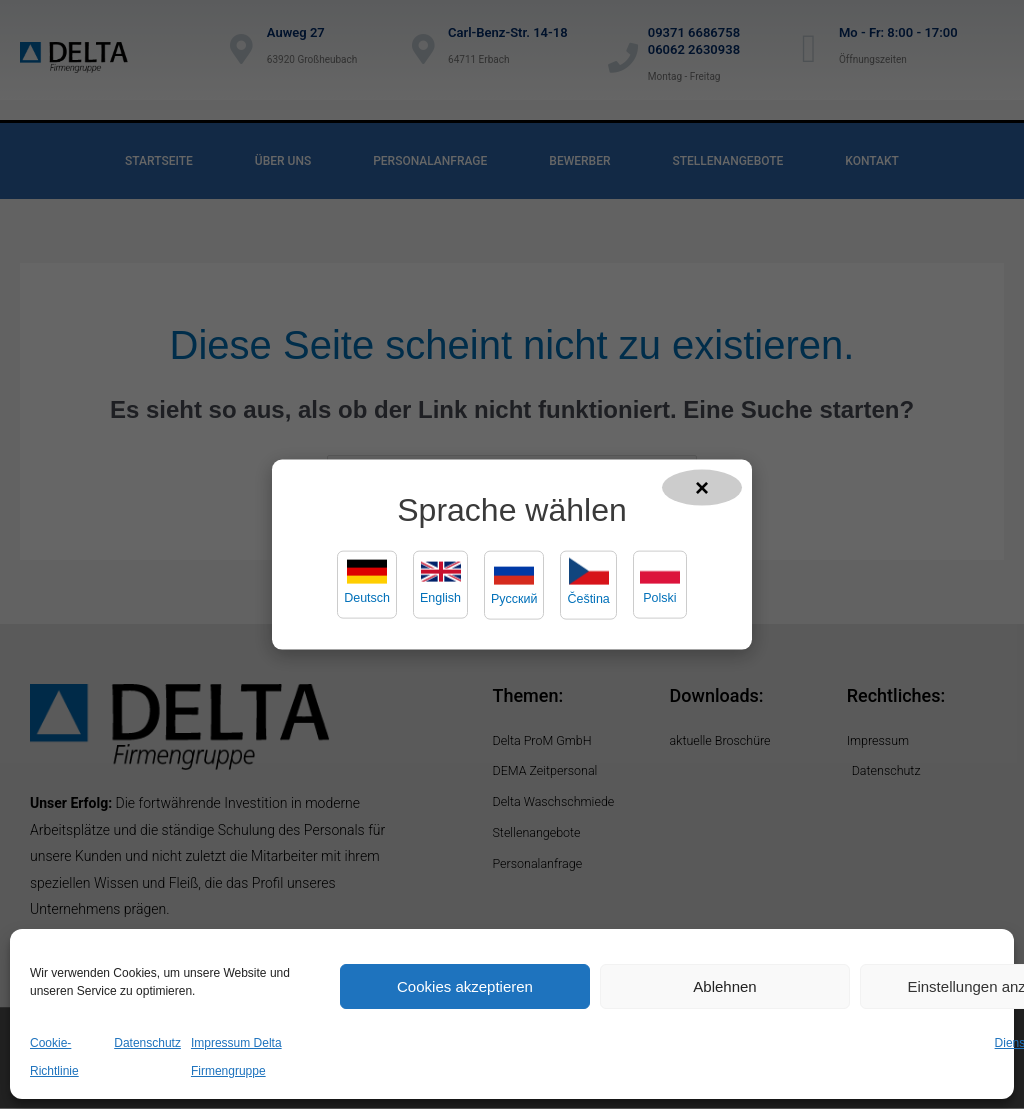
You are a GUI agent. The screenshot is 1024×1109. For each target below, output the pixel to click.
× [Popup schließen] (702, 486)
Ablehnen (724, 986)
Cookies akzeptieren (465, 986)
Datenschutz (147, 1043)
